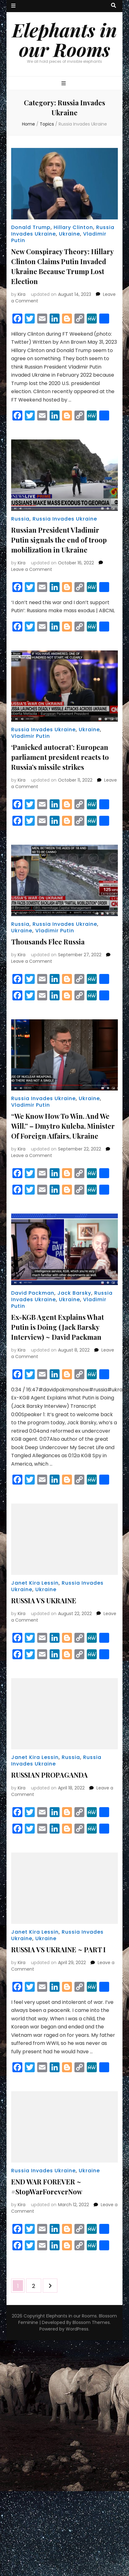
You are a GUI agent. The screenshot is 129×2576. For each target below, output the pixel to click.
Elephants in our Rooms (64, 39)
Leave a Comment (31, 569)
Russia (20, 518)
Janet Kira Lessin (35, 1582)
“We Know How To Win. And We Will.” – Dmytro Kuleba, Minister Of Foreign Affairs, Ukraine (63, 1126)
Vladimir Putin (30, 736)
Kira (21, 294)
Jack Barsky (74, 1293)
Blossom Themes (91, 2322)
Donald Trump (31, 227)
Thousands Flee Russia (48, 941)
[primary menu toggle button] (64, 84)
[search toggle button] (113, 6)
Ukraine (69, 233)
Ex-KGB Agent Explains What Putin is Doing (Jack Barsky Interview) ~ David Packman (57, 1327)
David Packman (32, 1293)
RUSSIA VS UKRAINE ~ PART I (58, 1949)
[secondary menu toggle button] (13, 6)
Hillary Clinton (73, 227)
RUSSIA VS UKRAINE (43, 1600)
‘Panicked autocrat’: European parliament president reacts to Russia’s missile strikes (60, 757)
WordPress (77, 2329)
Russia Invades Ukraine (65, 518)
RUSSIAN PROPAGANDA (49, 1774)
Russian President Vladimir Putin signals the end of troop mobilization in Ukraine (59, 539)
